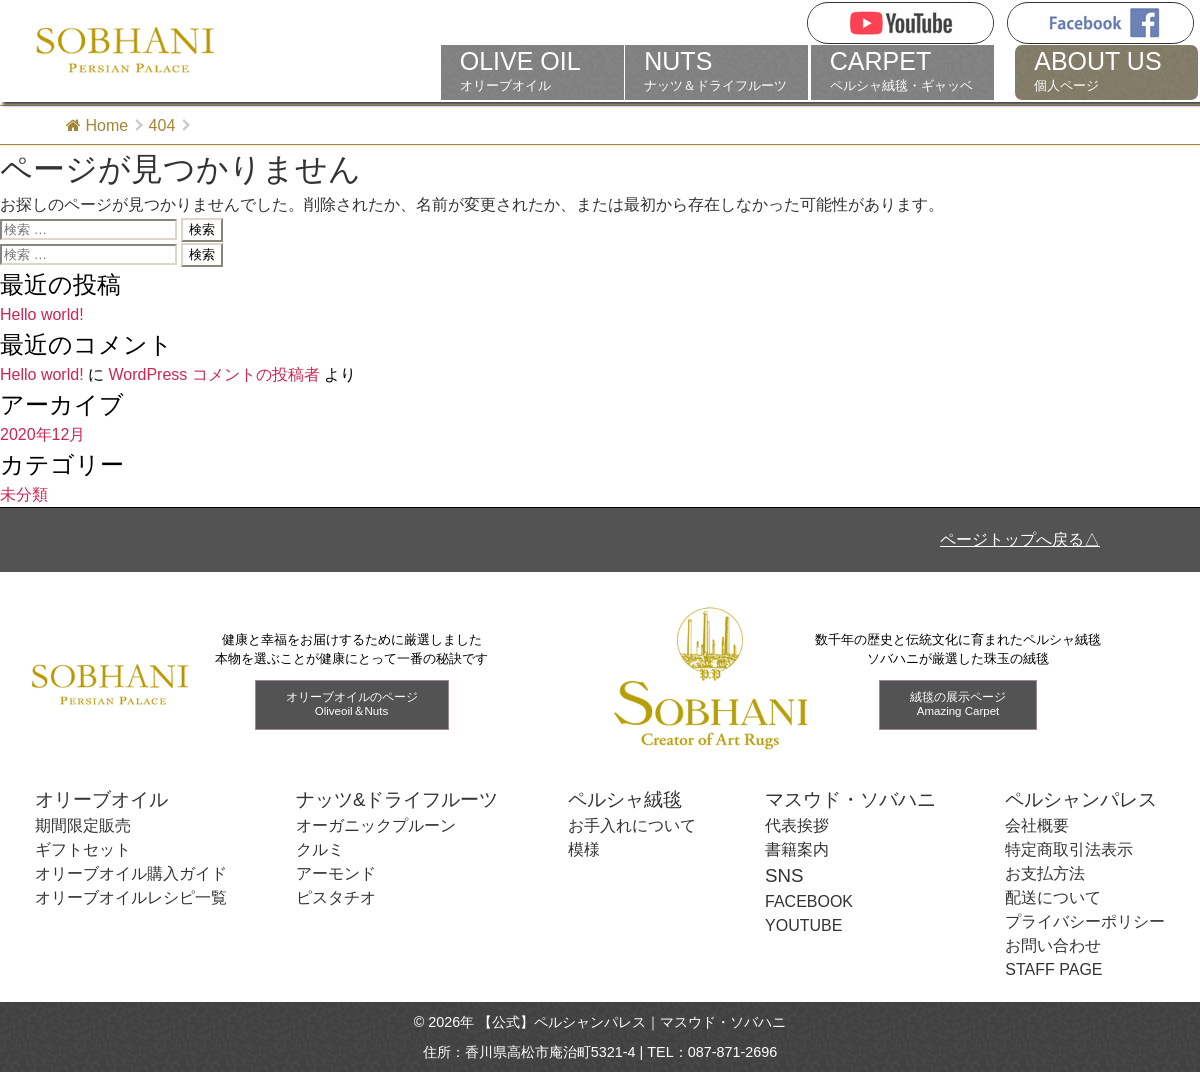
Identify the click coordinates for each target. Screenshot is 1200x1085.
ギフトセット (83, 849)
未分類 (24, 494)
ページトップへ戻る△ (1020, 539)
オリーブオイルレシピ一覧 (131, 897)
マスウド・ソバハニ (850, 799)
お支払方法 (1045, 873)
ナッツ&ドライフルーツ (397, 799)
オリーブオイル (532, 71)
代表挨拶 (797, 825)
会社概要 (1037, 825)
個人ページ (1106, 71)
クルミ (320, 849)
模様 (584, 849)
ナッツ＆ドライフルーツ (716, 71)
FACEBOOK (809, 901)
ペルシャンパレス (1081, 799)
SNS (784, 875)
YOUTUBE (803, 925)
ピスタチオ (336, 897)
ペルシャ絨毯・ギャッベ (902, 71)
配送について (1053, 897)
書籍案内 (797, 849)
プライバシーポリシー (1085, 921)
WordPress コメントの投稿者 (213, 374)
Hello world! (42, 314)
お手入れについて (632, 825)
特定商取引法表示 (1069, 849)
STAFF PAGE (1053, 969)
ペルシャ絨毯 (625, 799)
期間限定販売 (83, 825)
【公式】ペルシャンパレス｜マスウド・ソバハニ (632, 1022)
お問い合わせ (1053, 945)
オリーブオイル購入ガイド (131, 873)
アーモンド (336, 873)
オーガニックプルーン (376, 825)
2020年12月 (42, 434)
